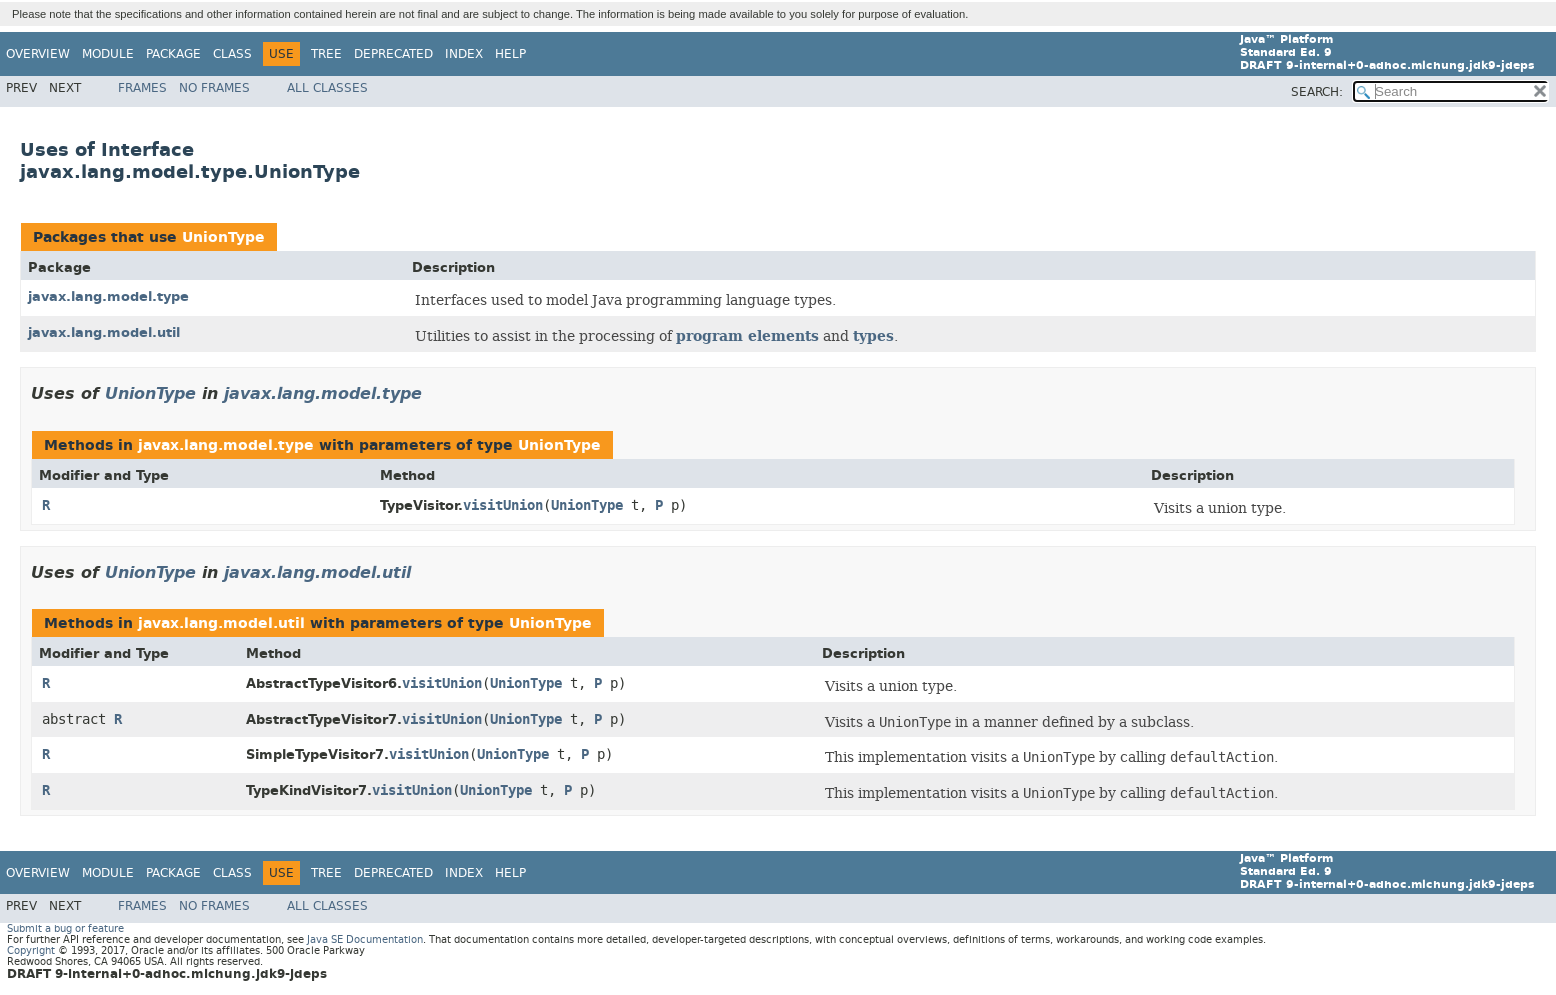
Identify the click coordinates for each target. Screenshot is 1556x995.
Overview (38, 54)
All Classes (327, 88)
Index (464, 54)
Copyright (31, 950)
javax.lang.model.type (108, 296)
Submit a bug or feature (65, 928)
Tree (326, 54)
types (873, 336)
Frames (142, 88)
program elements (747, 336)
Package (173, 54)
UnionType (223, 237)
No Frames (214, 88)
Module (108, 54)
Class (232, 54)
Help (510, 54)
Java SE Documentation (365, 939)
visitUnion (503, 505)
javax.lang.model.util (104, 332)
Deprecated (393, 54)
